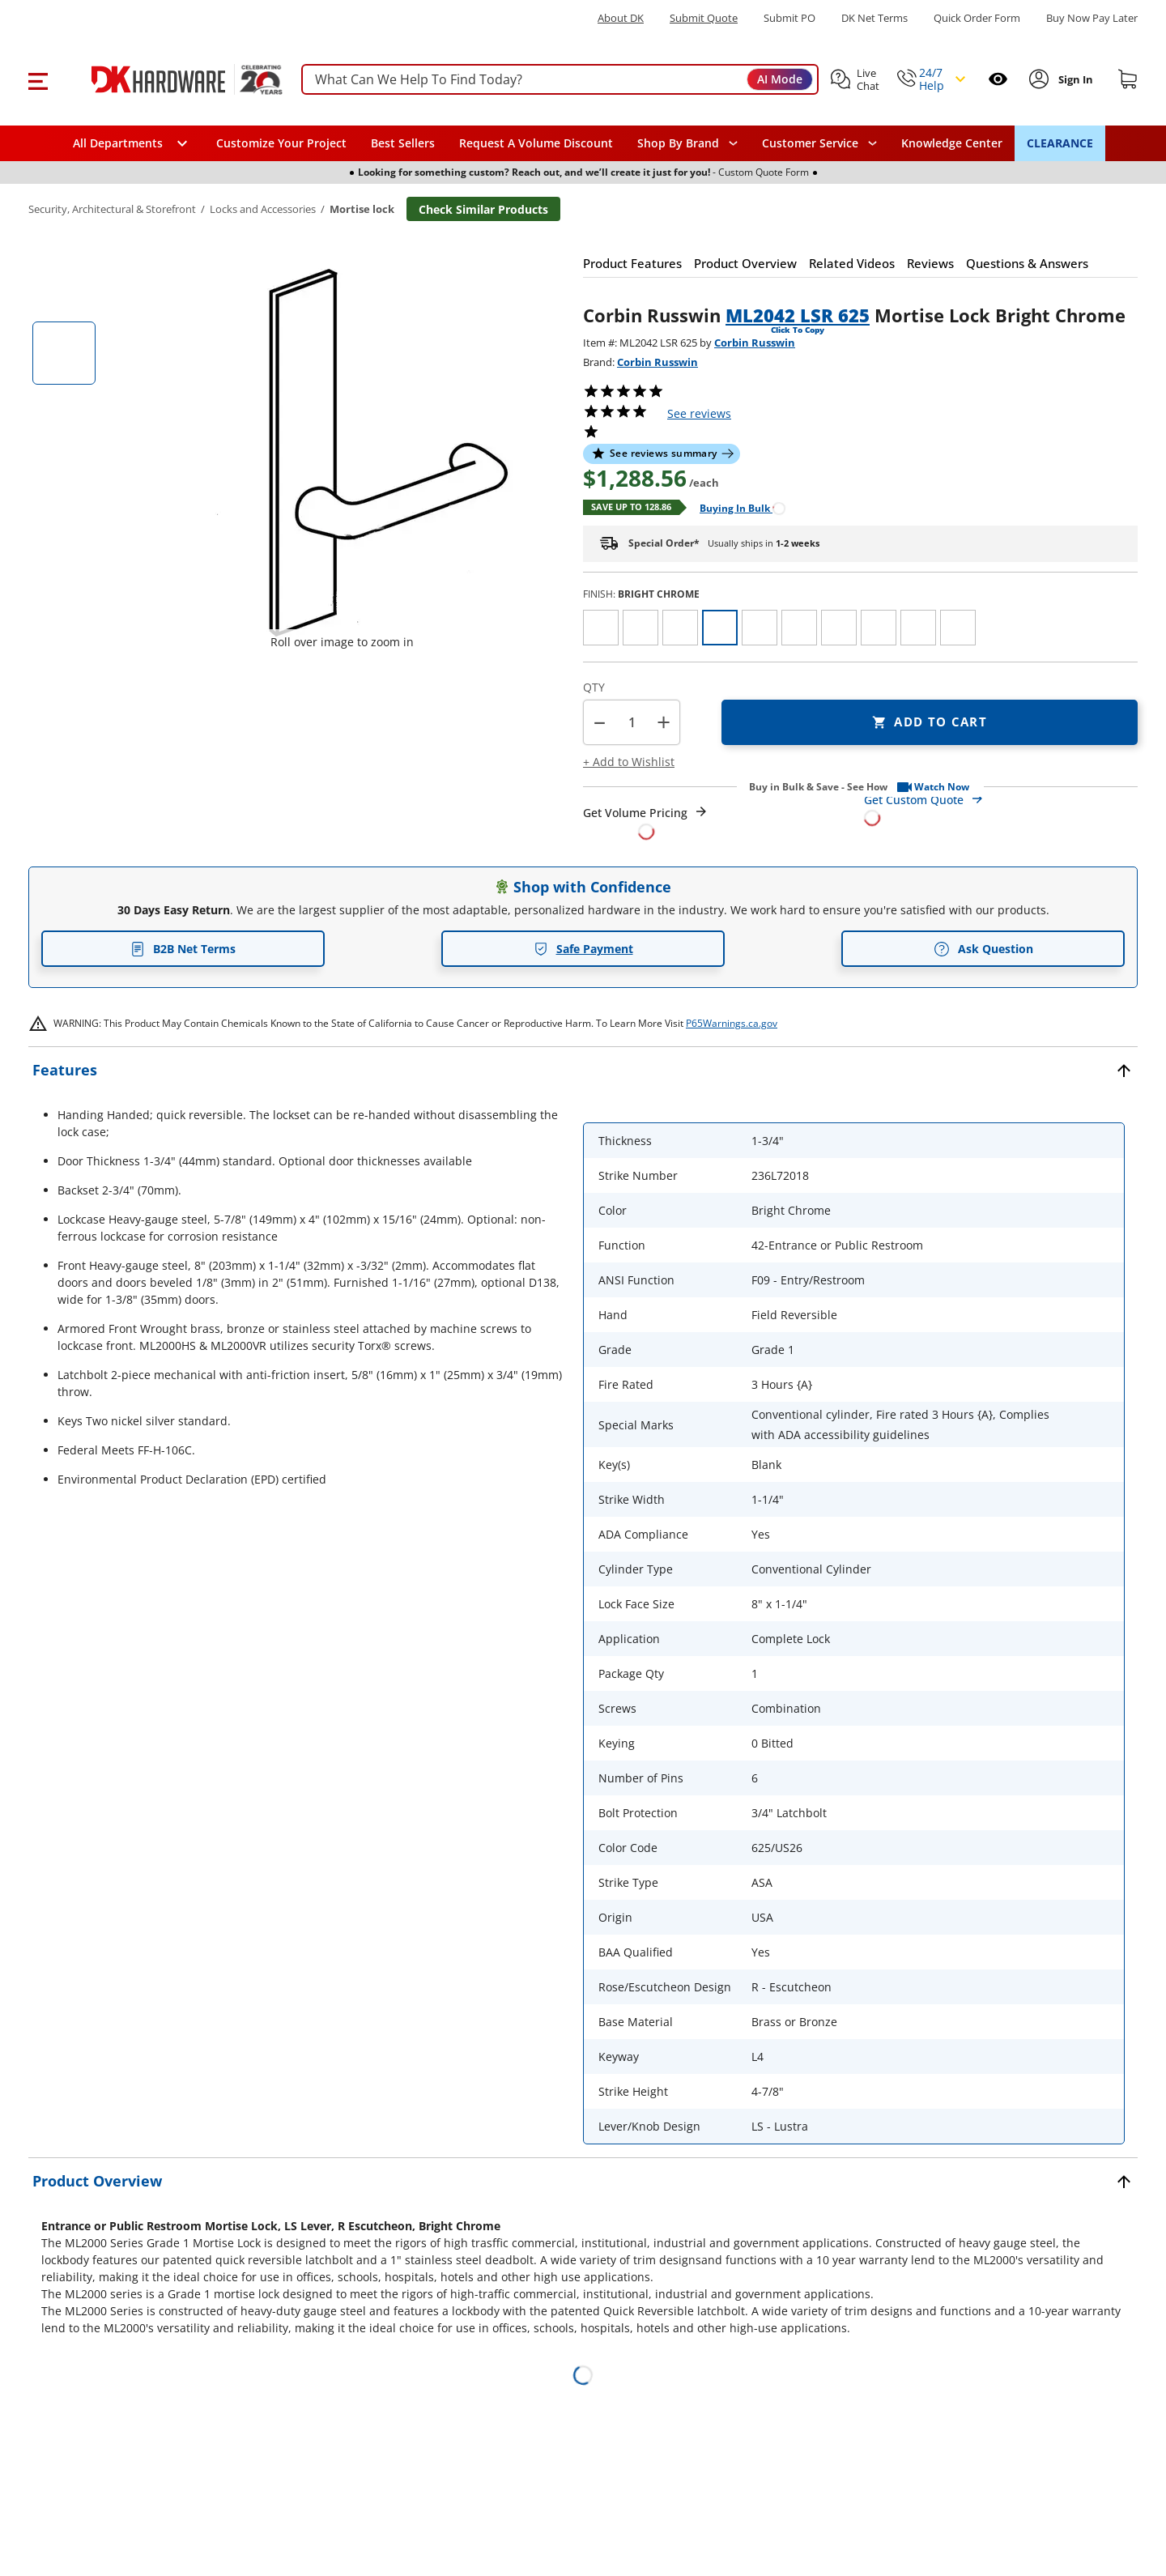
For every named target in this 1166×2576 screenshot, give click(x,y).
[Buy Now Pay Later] (1092, 17)
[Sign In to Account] (1074, 79)
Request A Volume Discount (536, 143)
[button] (37, 79)
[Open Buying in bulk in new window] (736, 507)
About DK (621, 18)
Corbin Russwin (754, 342)
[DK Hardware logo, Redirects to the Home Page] (168, 79)
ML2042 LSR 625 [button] (798, 315)
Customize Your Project (281, 143)
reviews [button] (699, 413)
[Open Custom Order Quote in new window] (1001, 807)
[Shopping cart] (1128, 79)
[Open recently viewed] (998, 79)
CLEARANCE (1060, 143)
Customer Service (810, 143)
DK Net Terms (874, 18)
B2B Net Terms (183, 948)
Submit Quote (704, 18)
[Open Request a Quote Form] (646, 822)
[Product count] (631, 722)
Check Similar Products (483, 209)
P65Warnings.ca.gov (731, 1023)
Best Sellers (403, 143)
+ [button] (663, 722)
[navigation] (819, 143)
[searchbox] (560, 80)
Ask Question (983, 949)
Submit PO (789, 18)
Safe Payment (583, 948)
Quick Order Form (977, 18)
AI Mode (779, 79)
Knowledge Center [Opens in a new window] (951, 143)
